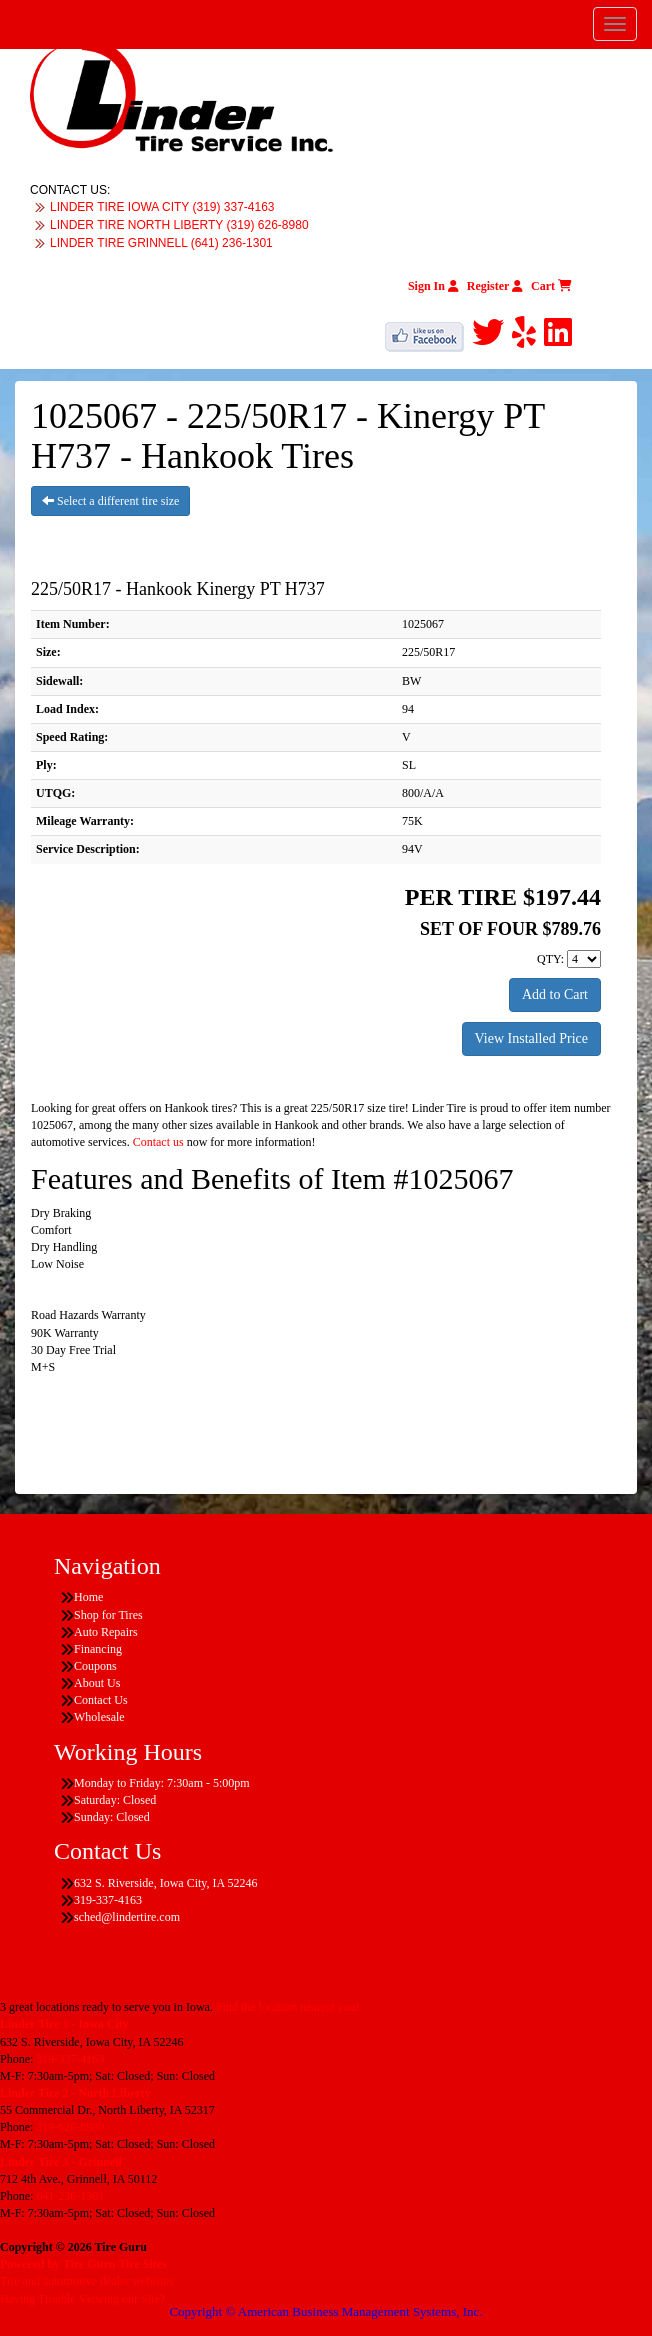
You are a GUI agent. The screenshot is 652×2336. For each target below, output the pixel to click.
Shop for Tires (108, 1615)
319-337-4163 (70, 2059)
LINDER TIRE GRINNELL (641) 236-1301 (161, 243)
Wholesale (99, 1717)
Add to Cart (555, 994)
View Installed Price (531, 1038)
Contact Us (101, 1700)
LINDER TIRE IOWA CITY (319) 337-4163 (162, 207)
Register (495, 286)
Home (88, 1597)
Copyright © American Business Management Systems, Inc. (325, 2311)
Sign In (433, 286)
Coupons (95, 1666)
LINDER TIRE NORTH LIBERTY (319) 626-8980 (179, 225)
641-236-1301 (70, 2196)
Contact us (158, 1142)
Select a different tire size (110, 501)
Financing (98, 1649)
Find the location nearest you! (287, 2007)
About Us (97, 1683)
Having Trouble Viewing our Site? (82, 2299)
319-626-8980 (70, 2127)
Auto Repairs (106, 1632)
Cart (551, 286)
